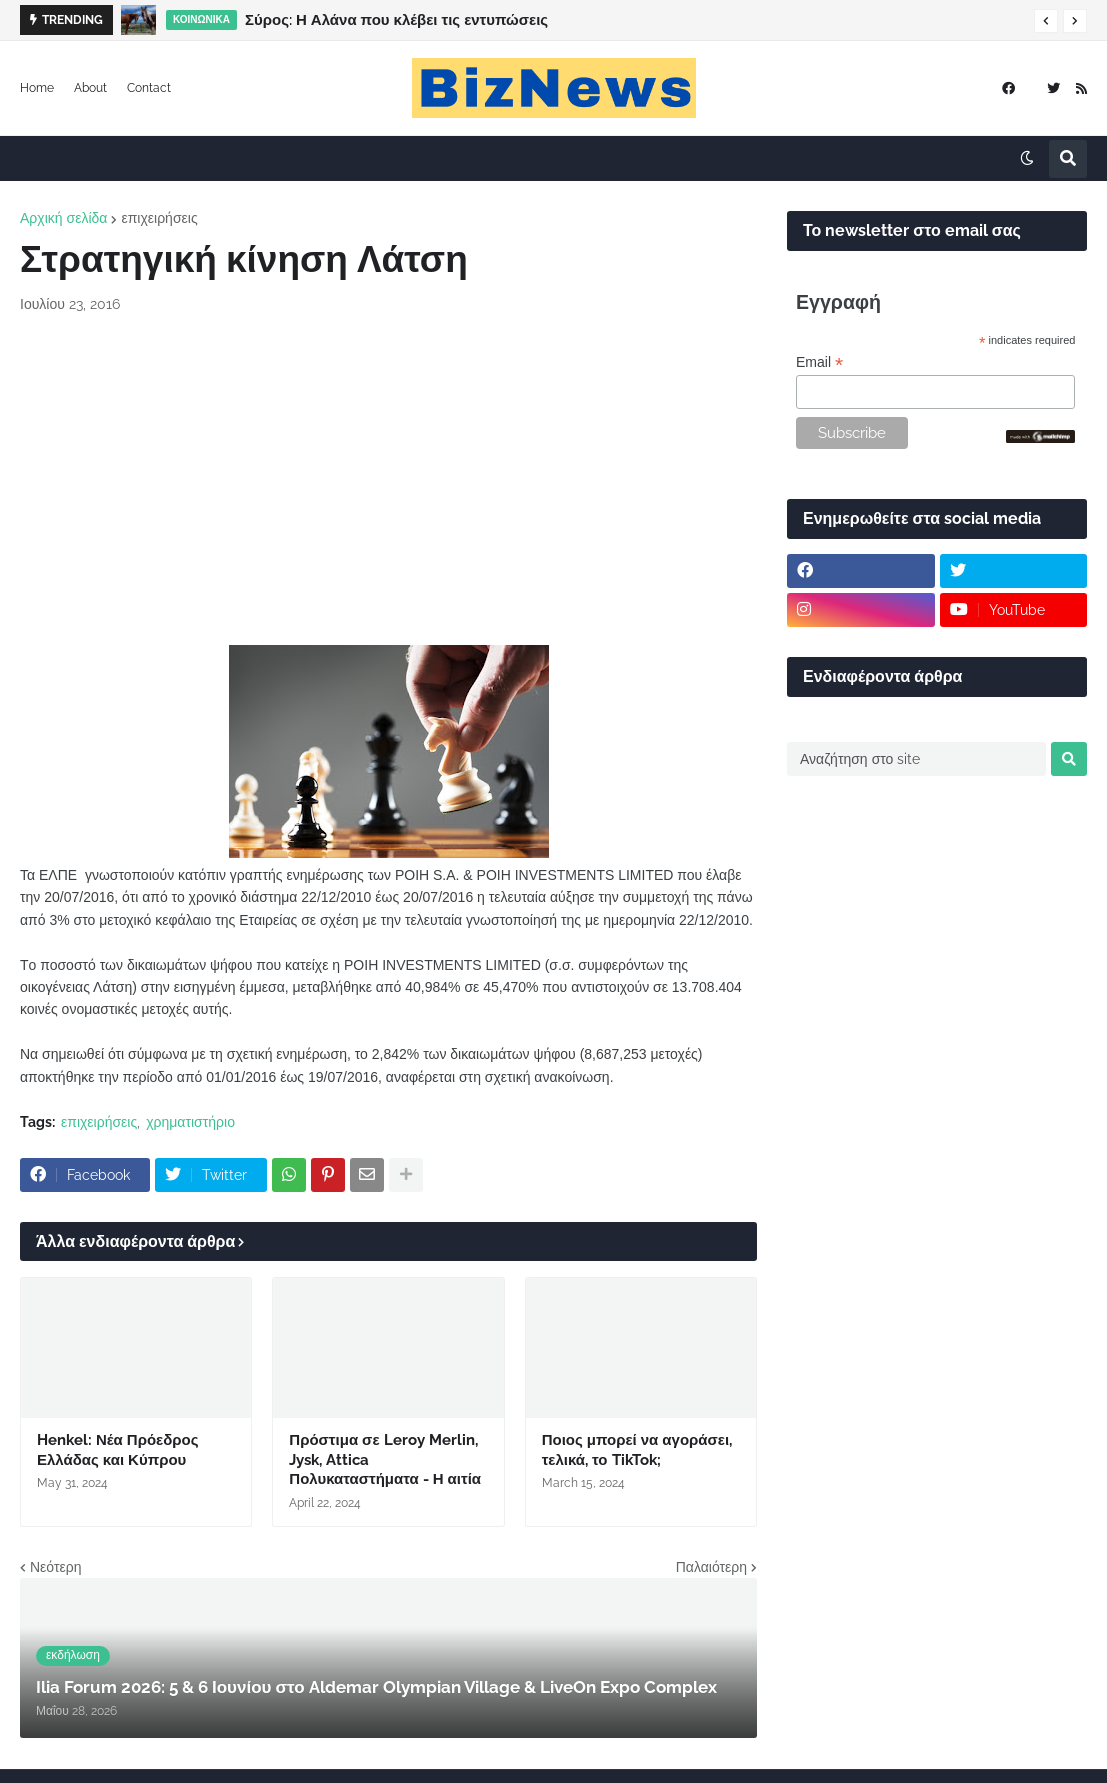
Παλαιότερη (711, 1567)
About (90, 88)
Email (819, 362)
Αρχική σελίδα (63, 218)
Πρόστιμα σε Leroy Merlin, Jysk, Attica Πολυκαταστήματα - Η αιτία (385, 1459)
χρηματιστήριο (190, 1122)
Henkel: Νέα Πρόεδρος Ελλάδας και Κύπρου (118, 1450)
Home (37, 88)
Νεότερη (55, 1567)
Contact (149, 88)
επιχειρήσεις (159, 218)
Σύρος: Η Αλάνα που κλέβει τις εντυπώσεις (396, 20)
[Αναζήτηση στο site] (916, 759)
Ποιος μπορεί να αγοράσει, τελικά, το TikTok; (637, 1450)
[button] (1046, 21)
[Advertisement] (388, 480)
